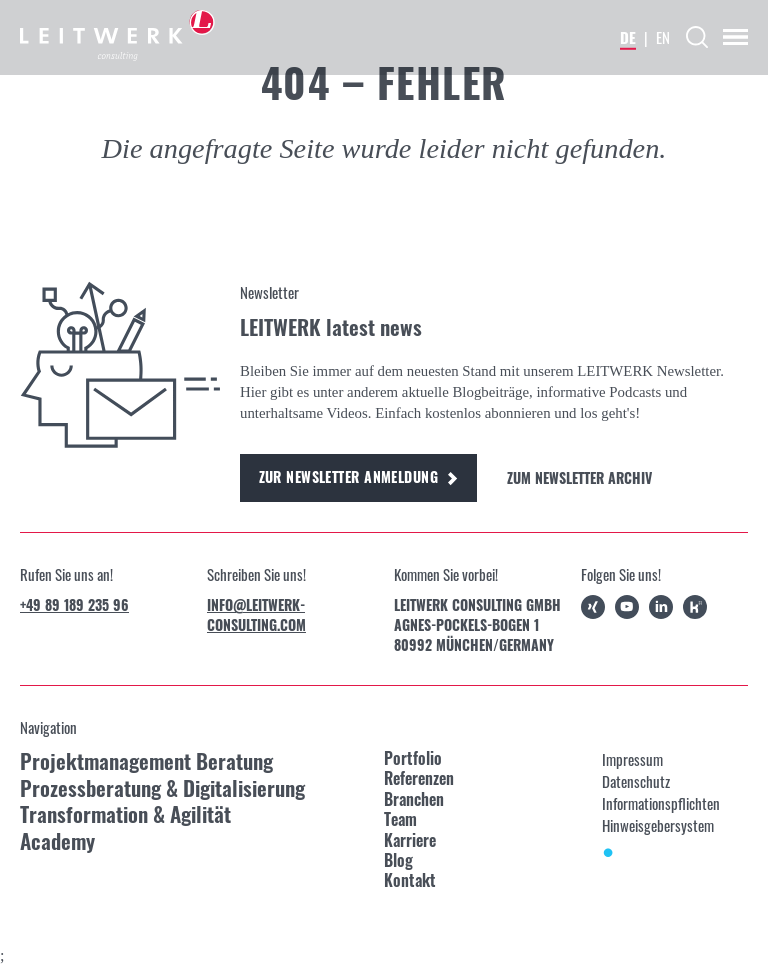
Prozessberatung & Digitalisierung (162, 788)
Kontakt (410, 880)
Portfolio (413, 758)
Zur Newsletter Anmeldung (358, 477)
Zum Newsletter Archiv (579, 478)
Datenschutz (636, 781)
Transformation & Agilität (125, 814)
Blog (398, 860)
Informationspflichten (661, 803)
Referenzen (419, 778)
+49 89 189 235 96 (74, 605)
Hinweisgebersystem (658, 825)
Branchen (414, 799)
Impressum (632, 759)
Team (400, 819)
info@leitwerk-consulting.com (256, 615)
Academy (57, 841)
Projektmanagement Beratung (146, 761)
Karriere (410, 840)
